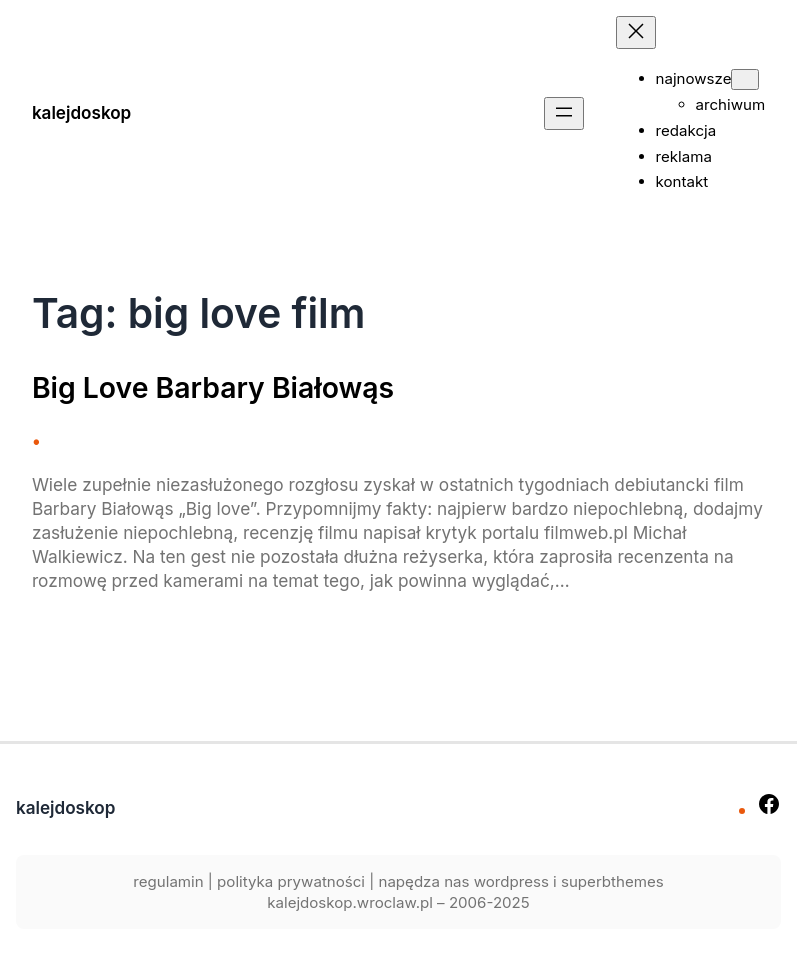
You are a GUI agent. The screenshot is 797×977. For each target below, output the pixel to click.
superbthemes (612, 881)
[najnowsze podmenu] (745, 79)
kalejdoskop (81, 112)
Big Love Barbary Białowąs (213, 388)
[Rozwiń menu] (564, 113)
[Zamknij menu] (636, 32)
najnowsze (694, 78)
